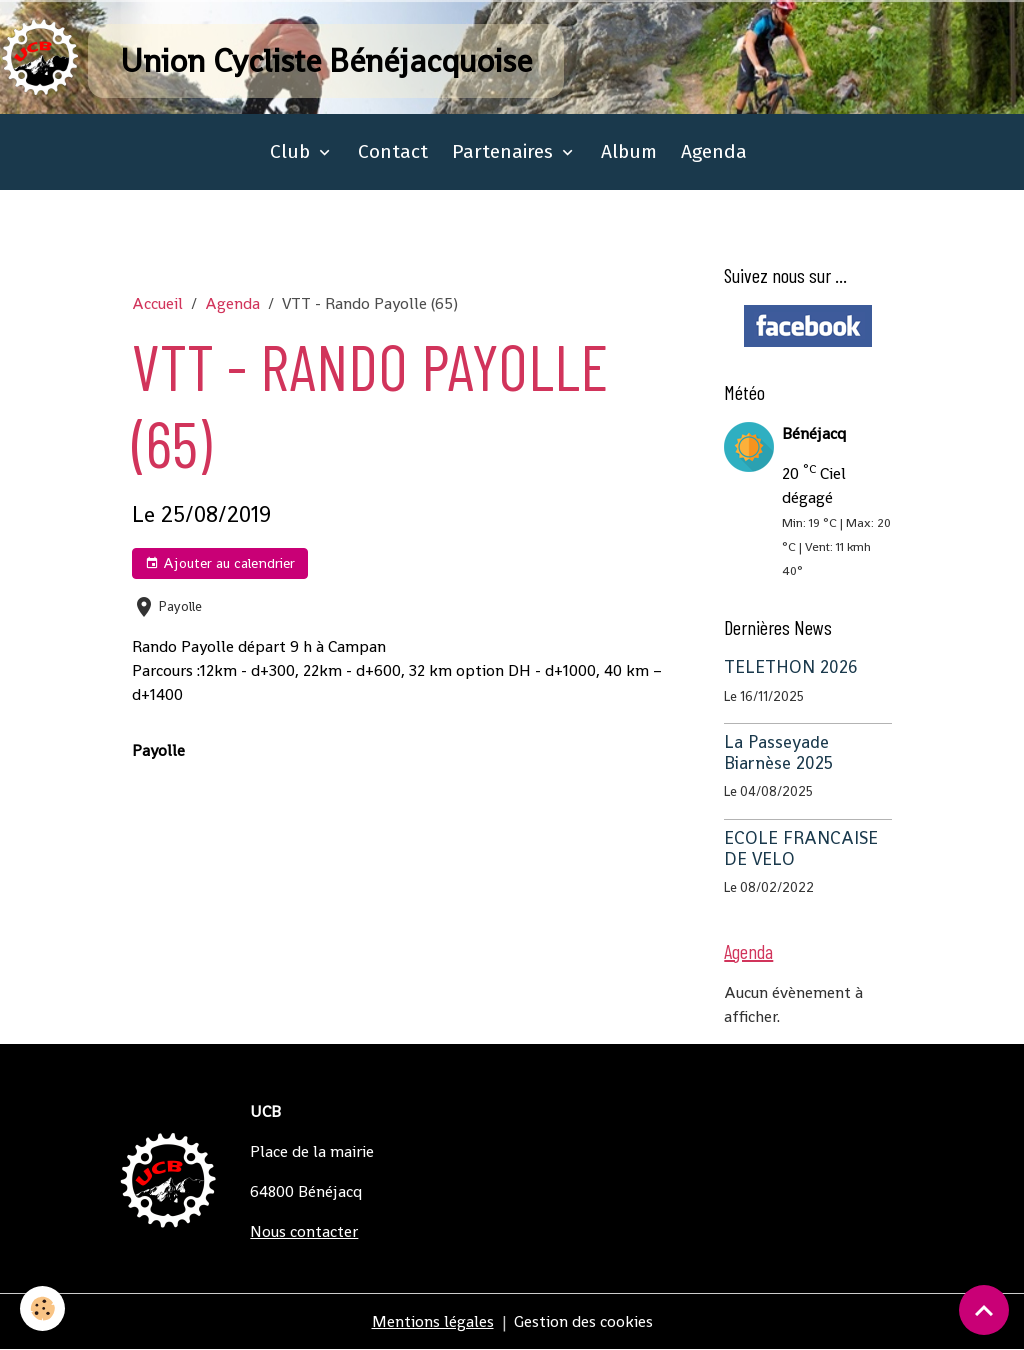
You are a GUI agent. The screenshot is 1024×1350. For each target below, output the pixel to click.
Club (292, 151)
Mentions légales (433, 1321)
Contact (393, 151)
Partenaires (505, 151)
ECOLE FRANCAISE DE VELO (801, 848)
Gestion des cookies (583, 1321)
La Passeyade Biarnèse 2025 (778, 752)
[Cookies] (42, 1308)
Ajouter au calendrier (220, 563)
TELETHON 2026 (791, 667)
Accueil (157, 303)
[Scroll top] (984, 1310)
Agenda (714, 151)
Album (629, 151)
